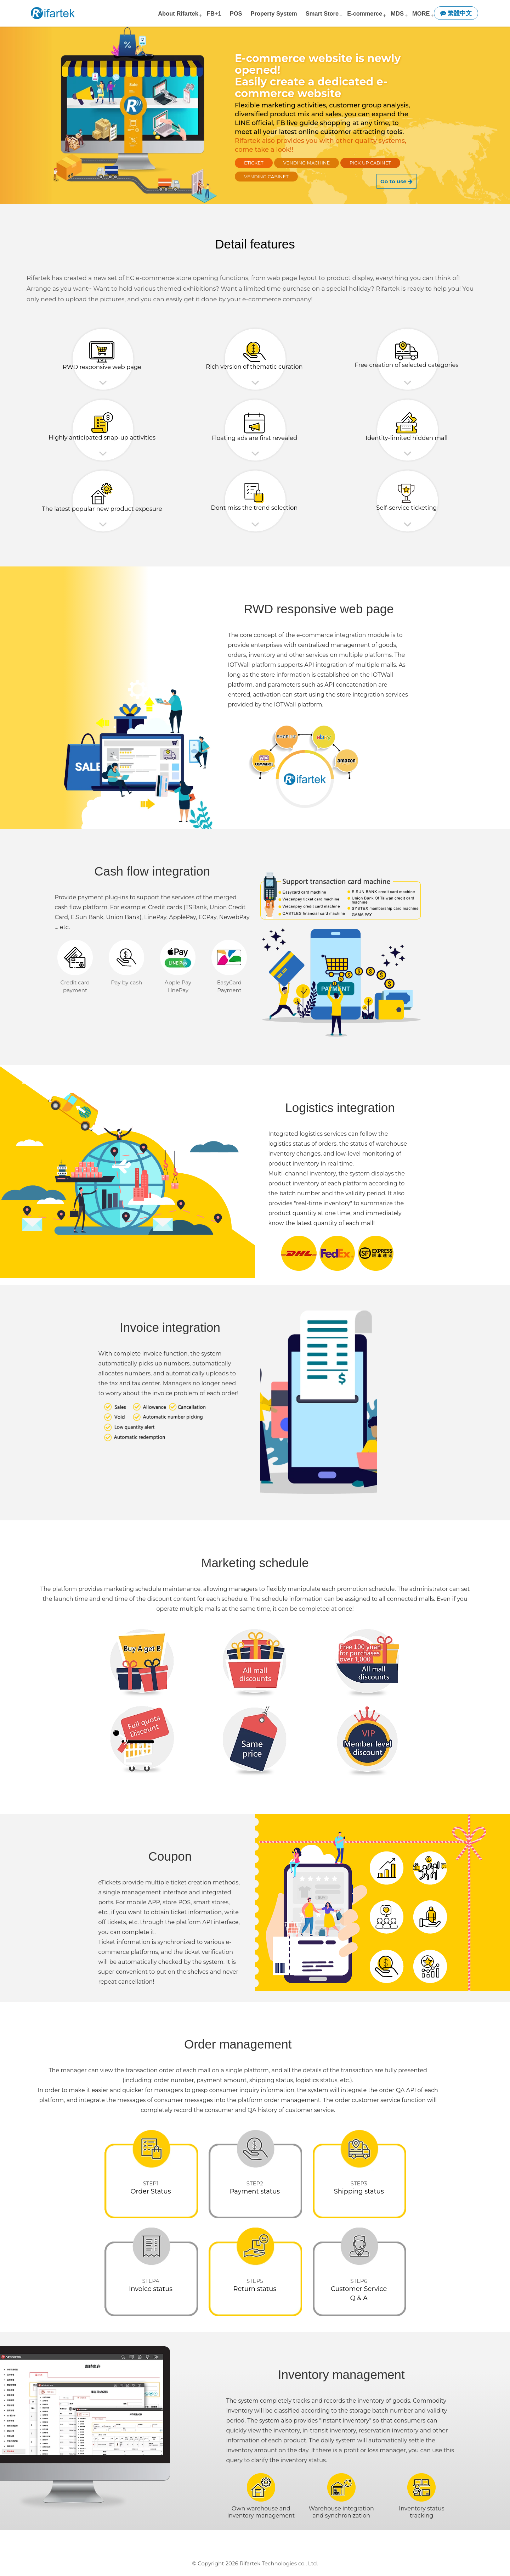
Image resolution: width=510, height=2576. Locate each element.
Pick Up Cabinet (370, 163)
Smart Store (322, 13)
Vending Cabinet (266, 176)
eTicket (254, 163)
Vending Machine (306, 163)
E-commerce (364, 13)
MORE (421, 13)
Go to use (396, 181)
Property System (274, 13)
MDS (397, 13)
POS (236, 13)
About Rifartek (178, 13)
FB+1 (214, 13)
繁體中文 (456, 13)
